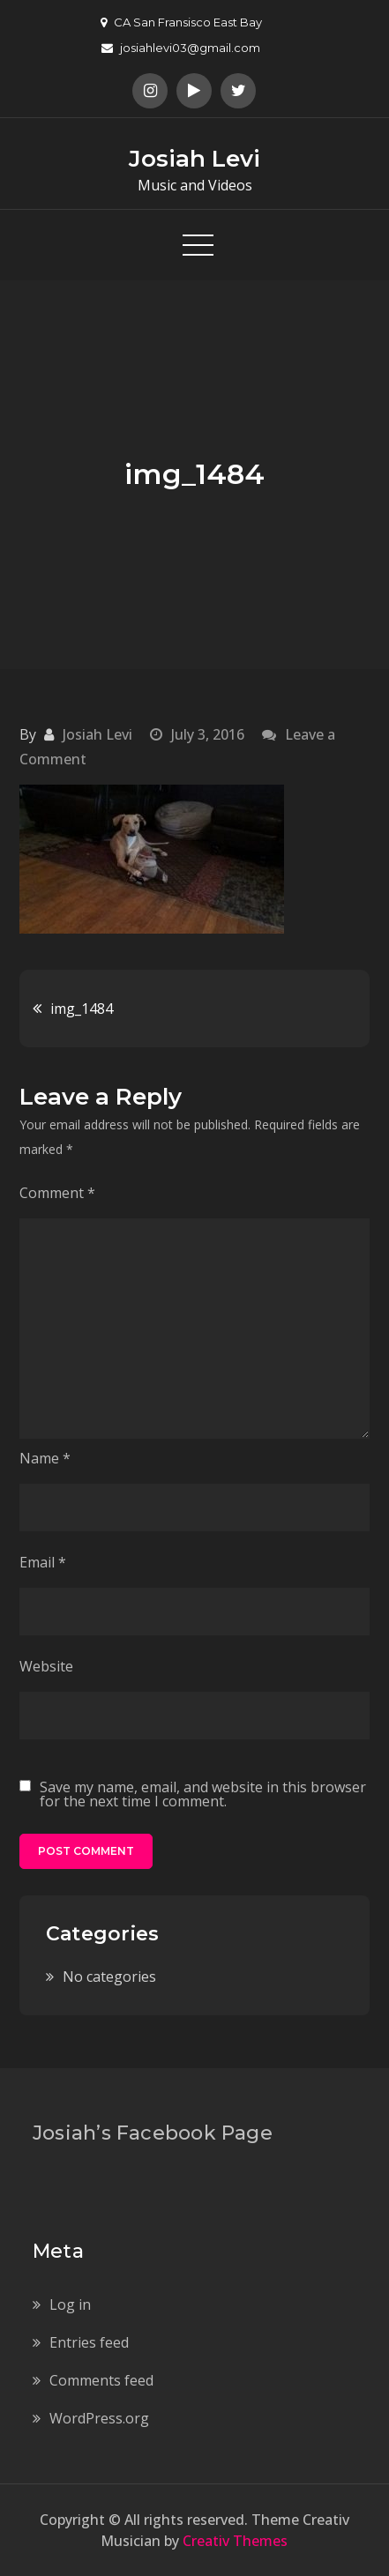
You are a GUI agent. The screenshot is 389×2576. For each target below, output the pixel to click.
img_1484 (81, 1008)
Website (46, 1666)
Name (45, 1458)
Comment (57, 1192)
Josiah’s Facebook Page (153, 2133)
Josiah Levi (194, 159)
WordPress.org (99, 2418)
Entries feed (89, 2342)
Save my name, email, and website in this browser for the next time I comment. (203, 1794)
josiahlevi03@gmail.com (180, 48)
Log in (70, 2304)
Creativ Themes (235, 2540)
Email (42, 1562)
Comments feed (101, 2380)
